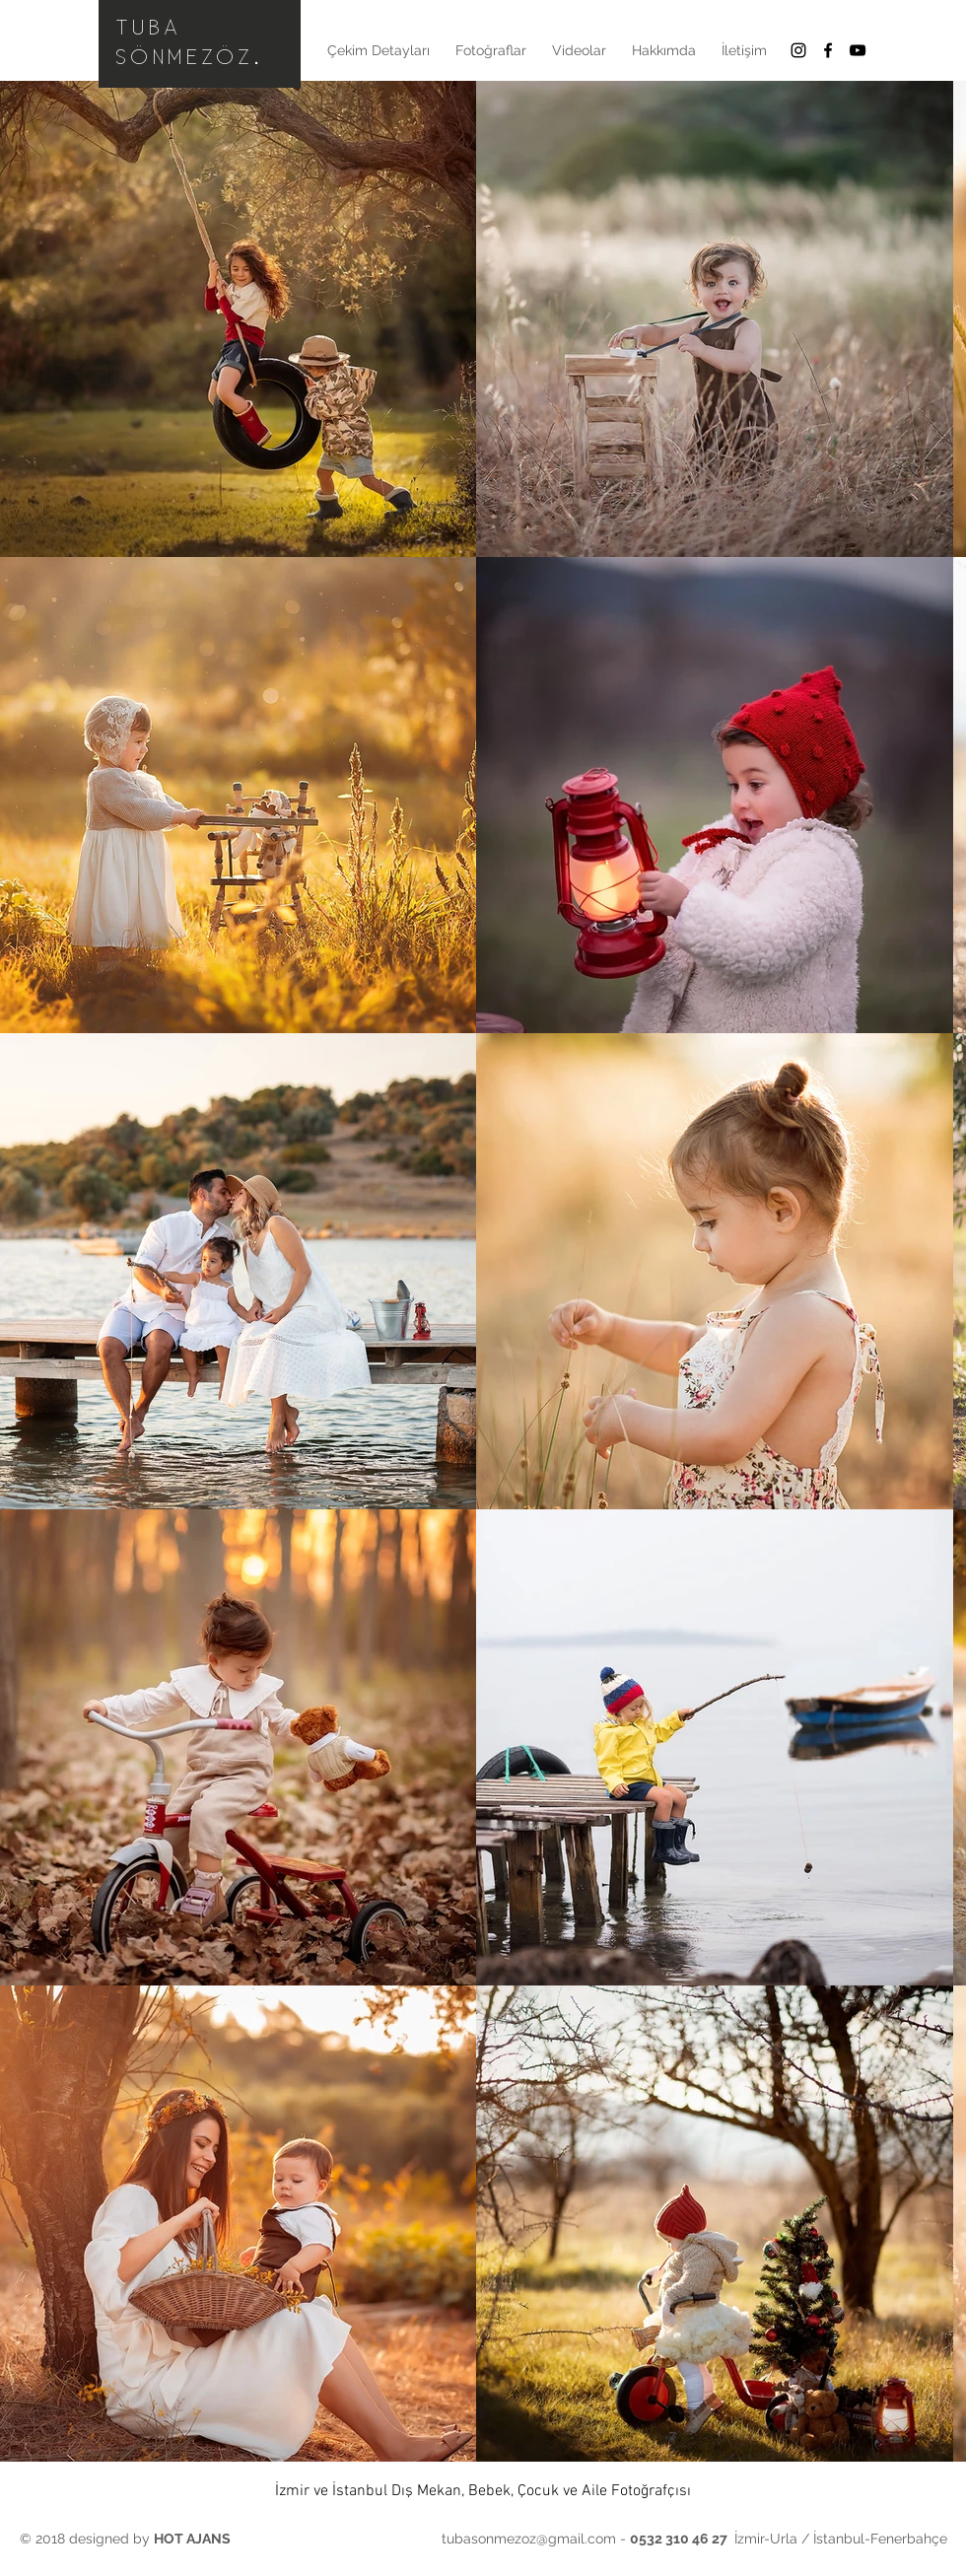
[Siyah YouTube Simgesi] (857, 50)
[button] (491, 50)
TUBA (148, 27)
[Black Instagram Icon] (798, 50)
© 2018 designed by (125, 2538)
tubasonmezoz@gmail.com (529, 2538)
